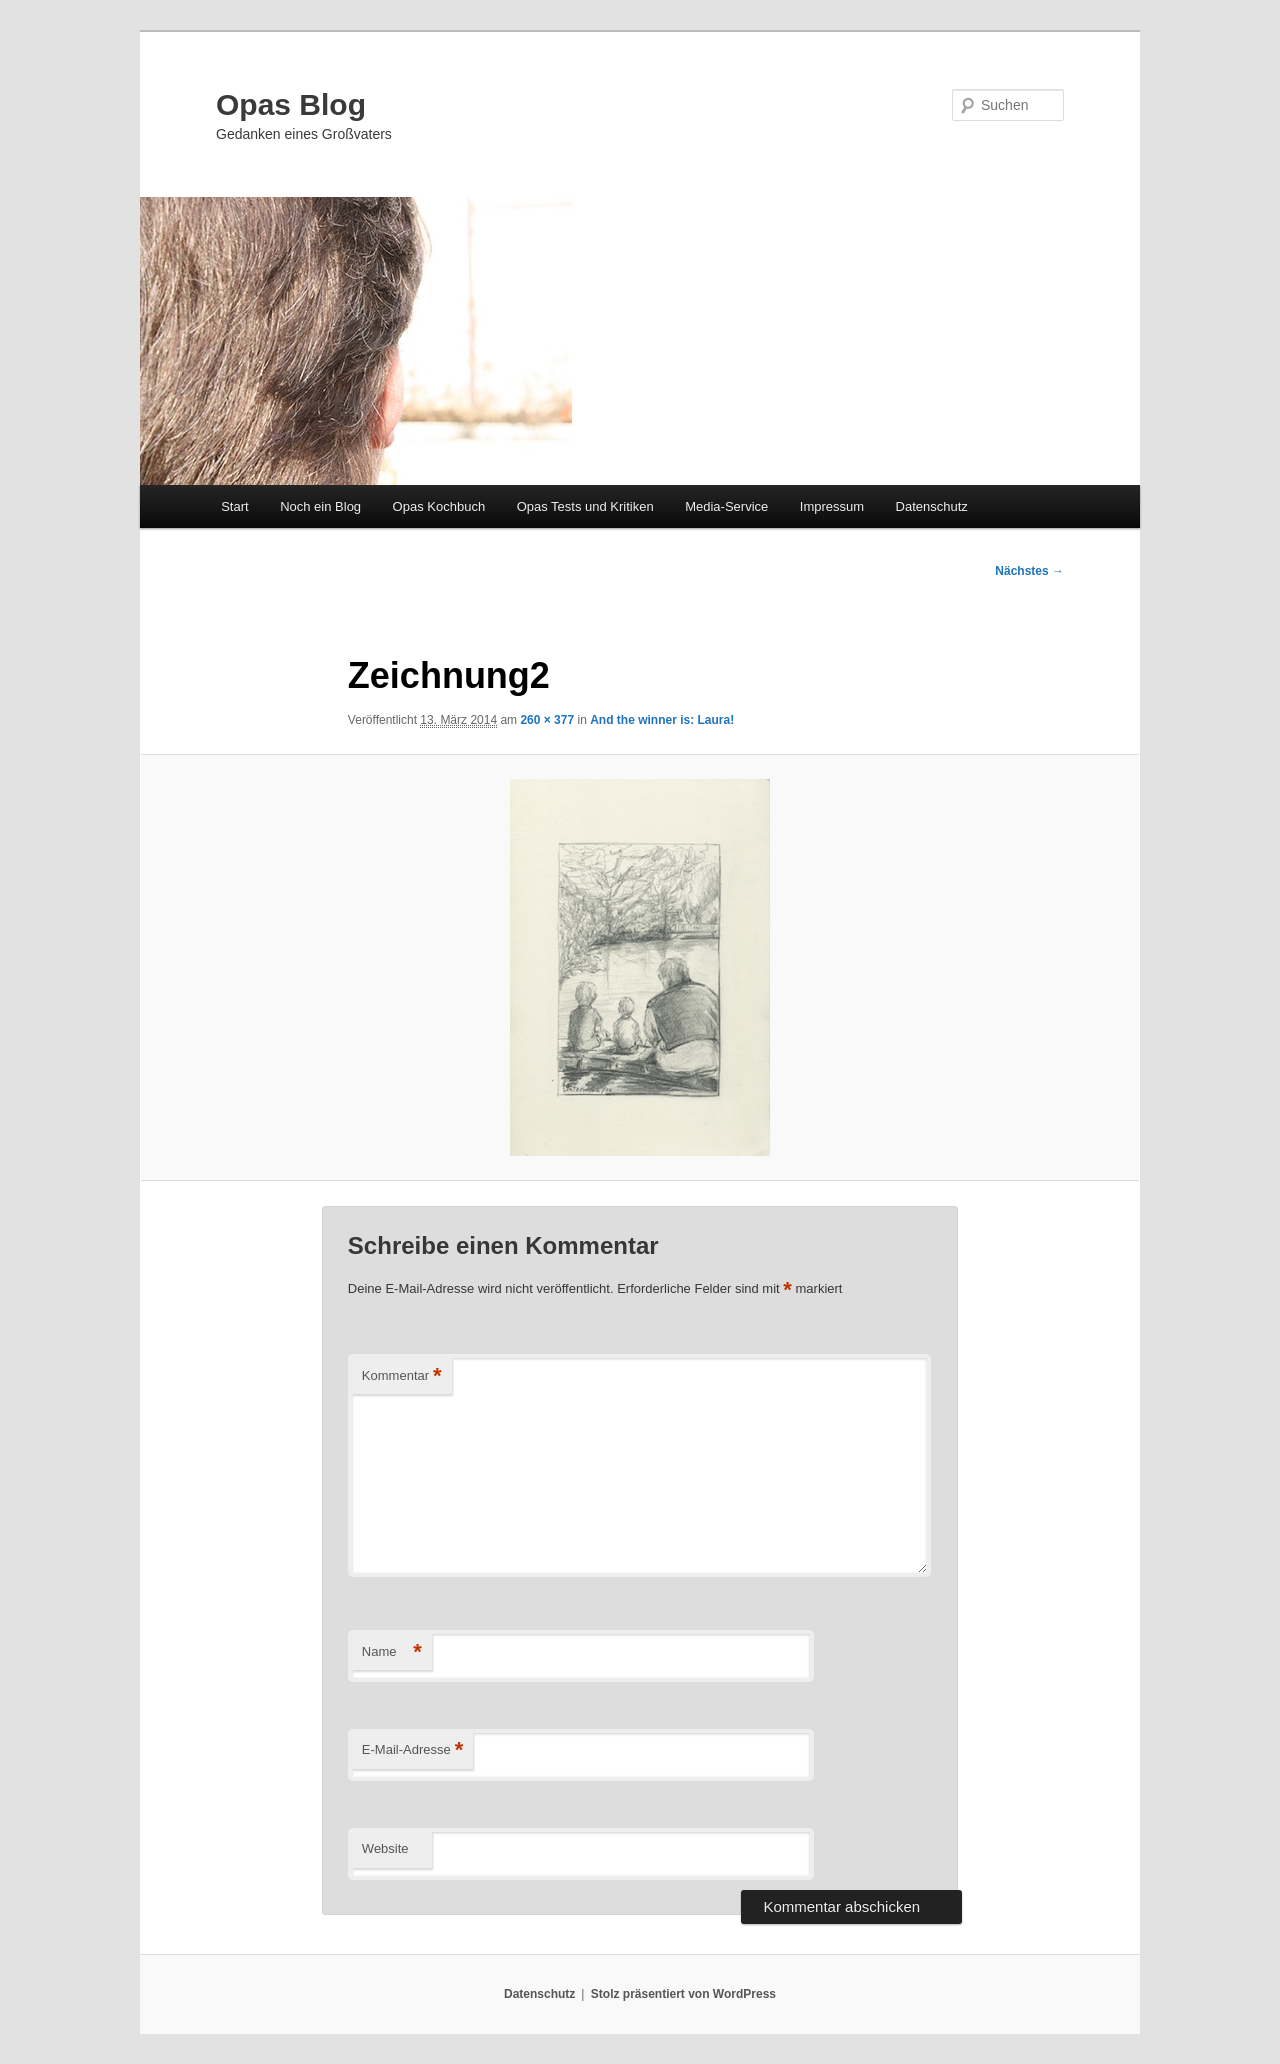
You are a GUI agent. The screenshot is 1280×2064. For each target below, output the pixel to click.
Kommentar (402, 1376)
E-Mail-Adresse (412, 1750)
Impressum (832, 506)
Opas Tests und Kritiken (585, 506)
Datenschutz (932, 506)
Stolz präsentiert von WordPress (683, 1994)
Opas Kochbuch (439, 506)
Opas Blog (291, 104)
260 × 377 (547, 720)
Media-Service (726, 506)
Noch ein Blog (320, 506)
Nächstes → (1029, 571)
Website (385, 1848)
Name (392, 1652)
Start (234, 506)
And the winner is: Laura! (662, 720)
